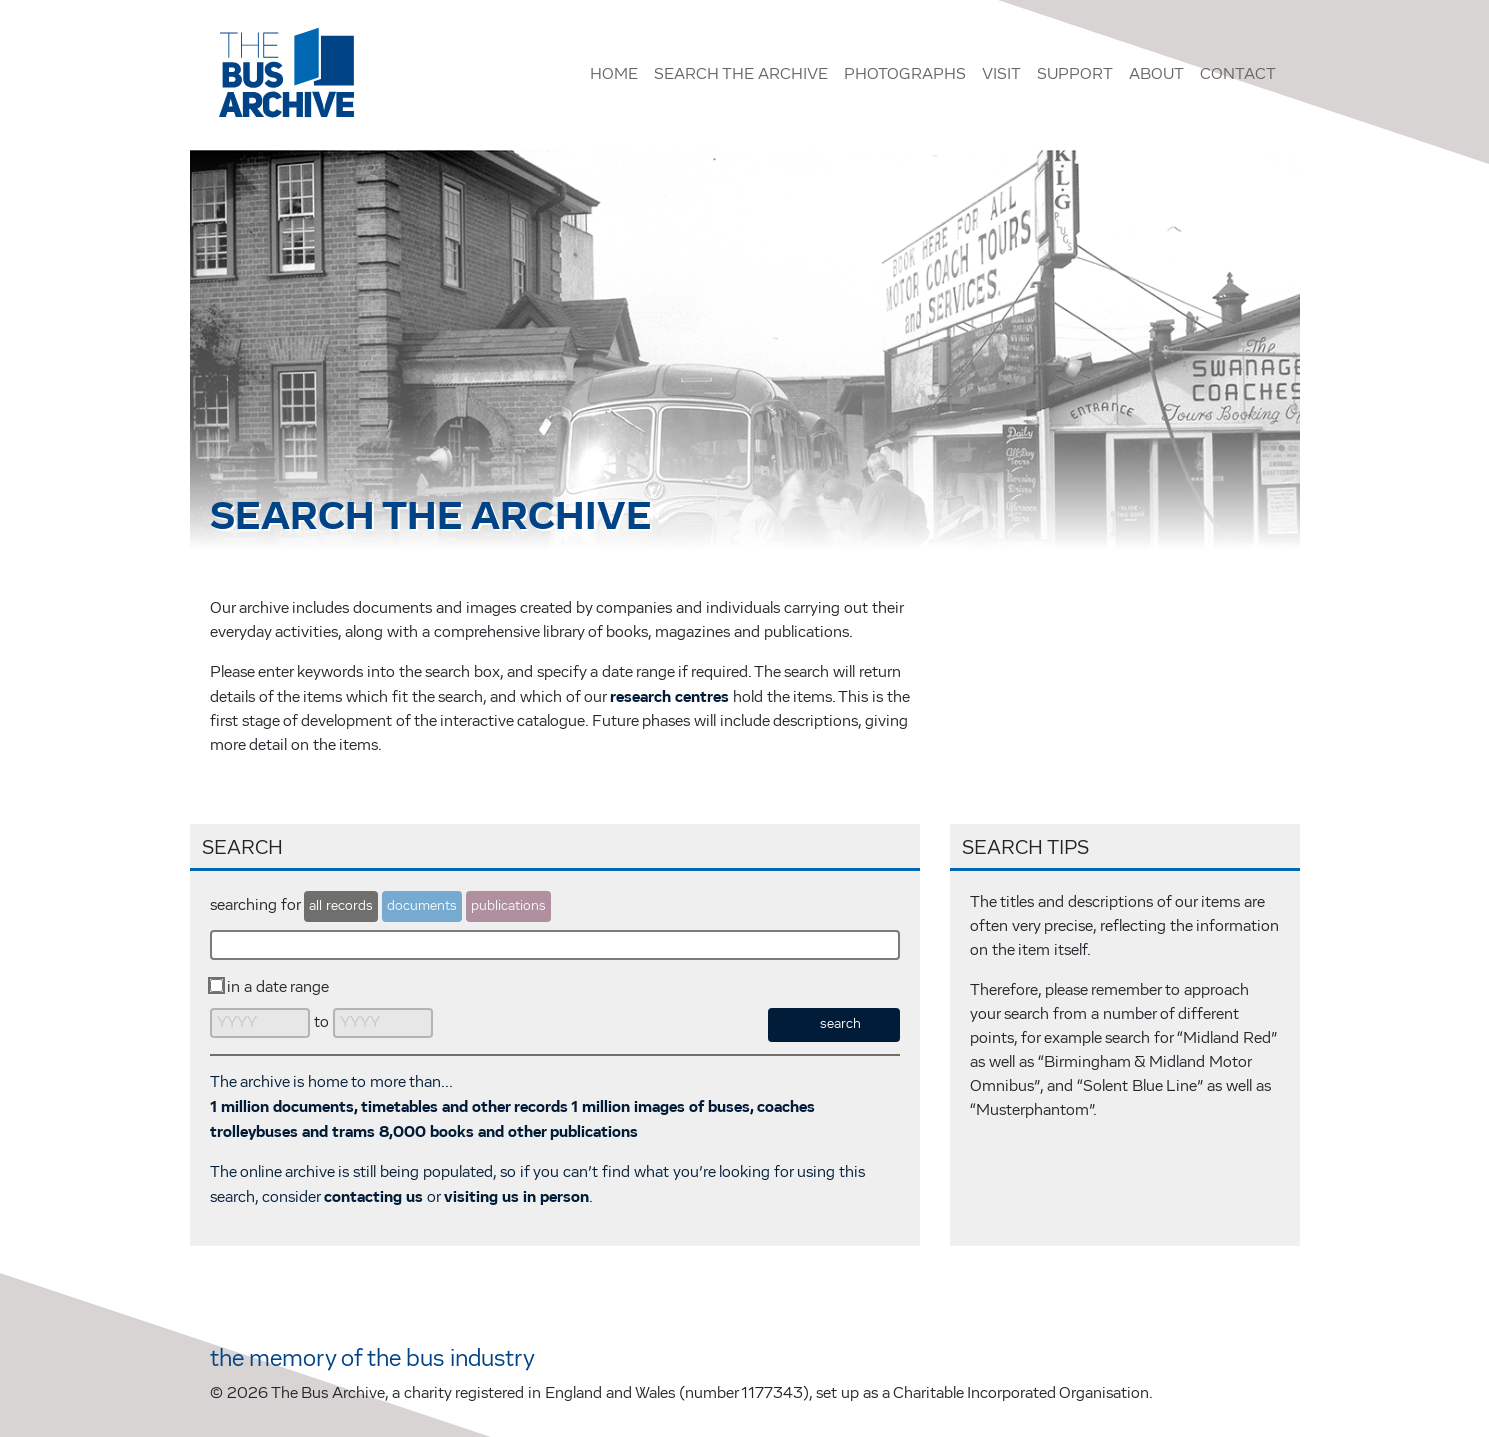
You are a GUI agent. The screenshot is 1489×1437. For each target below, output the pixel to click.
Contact (1238, 75)
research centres (669, 697)
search (840, 1024)
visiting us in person (516, 1197)
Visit (1001, 75)
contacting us (373, 1197)
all (341, 906)
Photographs (905, 75)
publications (508, 906)
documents (422, 906)
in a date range (278, 988)
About (1156, 75)
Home (614, 75)
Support (1075, 75)
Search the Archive (741, 75)
